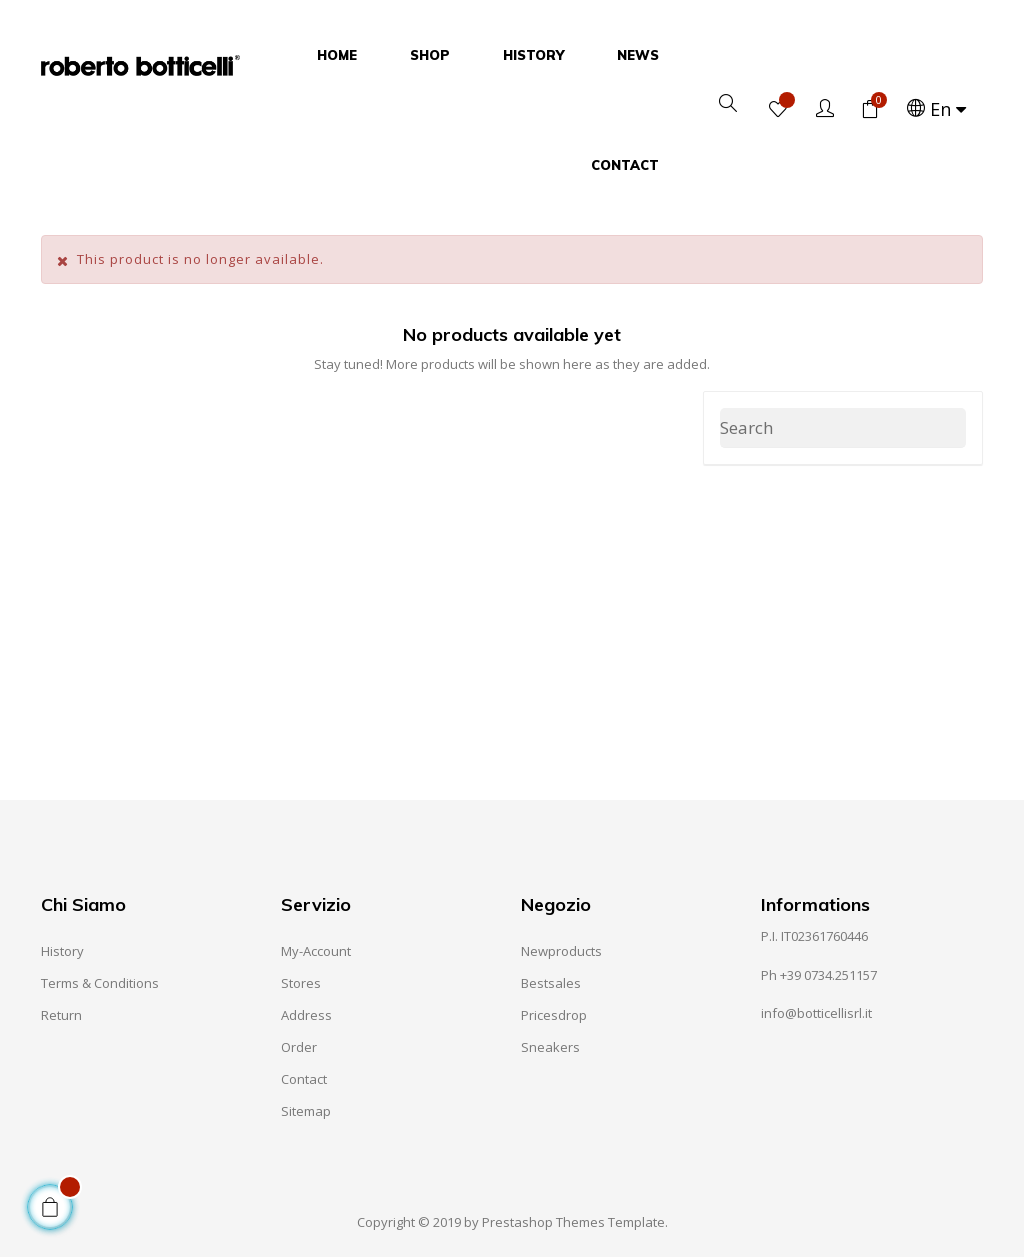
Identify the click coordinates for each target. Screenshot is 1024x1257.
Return (61, 1015)
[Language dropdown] (938, 110)
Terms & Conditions (100, 983)
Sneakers (550, 1047)
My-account (316, 951)
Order (299, 1047)
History (62, 951)
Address (306, 1015)
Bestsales (551, 983)
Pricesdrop (554, 1015)
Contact (304, 1079)
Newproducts (561, 951)
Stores (301, 983)
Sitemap (306, 1111)
